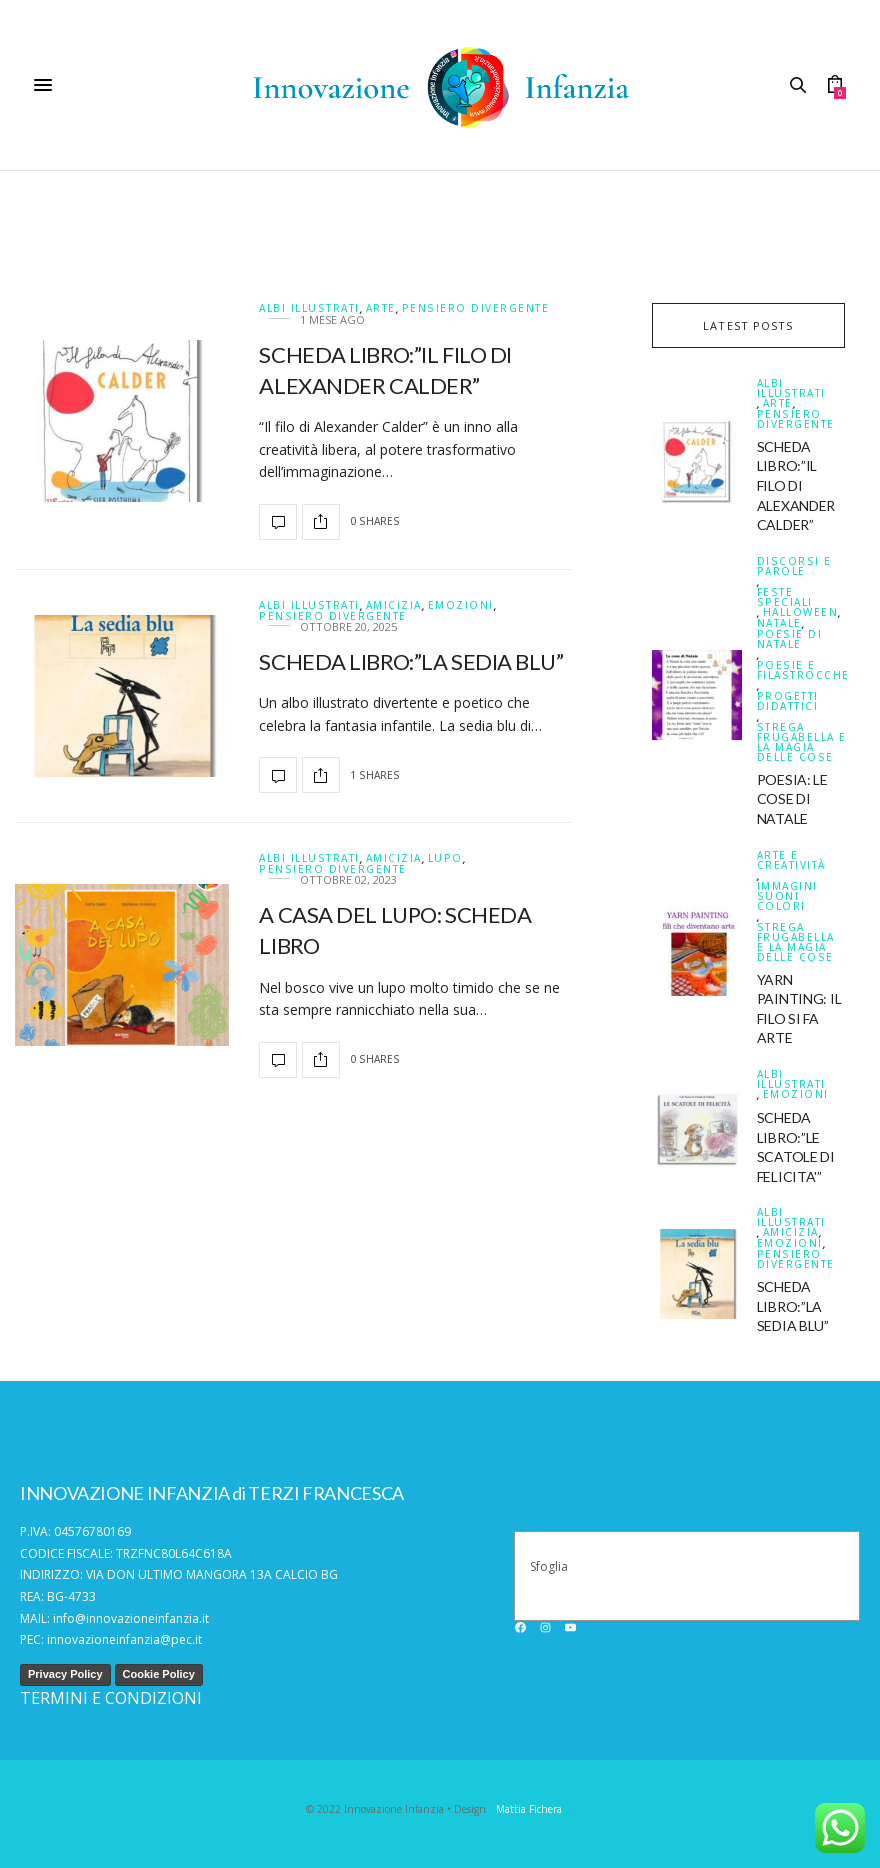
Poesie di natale (790, 639)
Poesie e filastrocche (803, 670)
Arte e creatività (791, 860)
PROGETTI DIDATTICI (788, 701)
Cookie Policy (159, 1674)
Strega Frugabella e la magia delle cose (802, 742)
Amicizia (394, 605)
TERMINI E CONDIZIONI (111, 1698)
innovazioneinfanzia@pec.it (124, 1639)
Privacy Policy (65, 1674)
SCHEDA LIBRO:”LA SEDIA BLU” (411, 661)
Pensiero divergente (476, 308)
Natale (779, 623)
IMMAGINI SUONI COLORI (787, 896)
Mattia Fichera (529, 1809)
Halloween (801, 612)
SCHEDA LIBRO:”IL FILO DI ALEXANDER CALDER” (796, 485)
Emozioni (461, 605)
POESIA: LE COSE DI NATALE (792, 799)
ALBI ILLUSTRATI (309, 308)
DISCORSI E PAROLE (794, 566)
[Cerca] (847, 1576)
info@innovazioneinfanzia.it (131, 1618)
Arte (381, 308)
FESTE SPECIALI (785, 597)
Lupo (445, 858)
